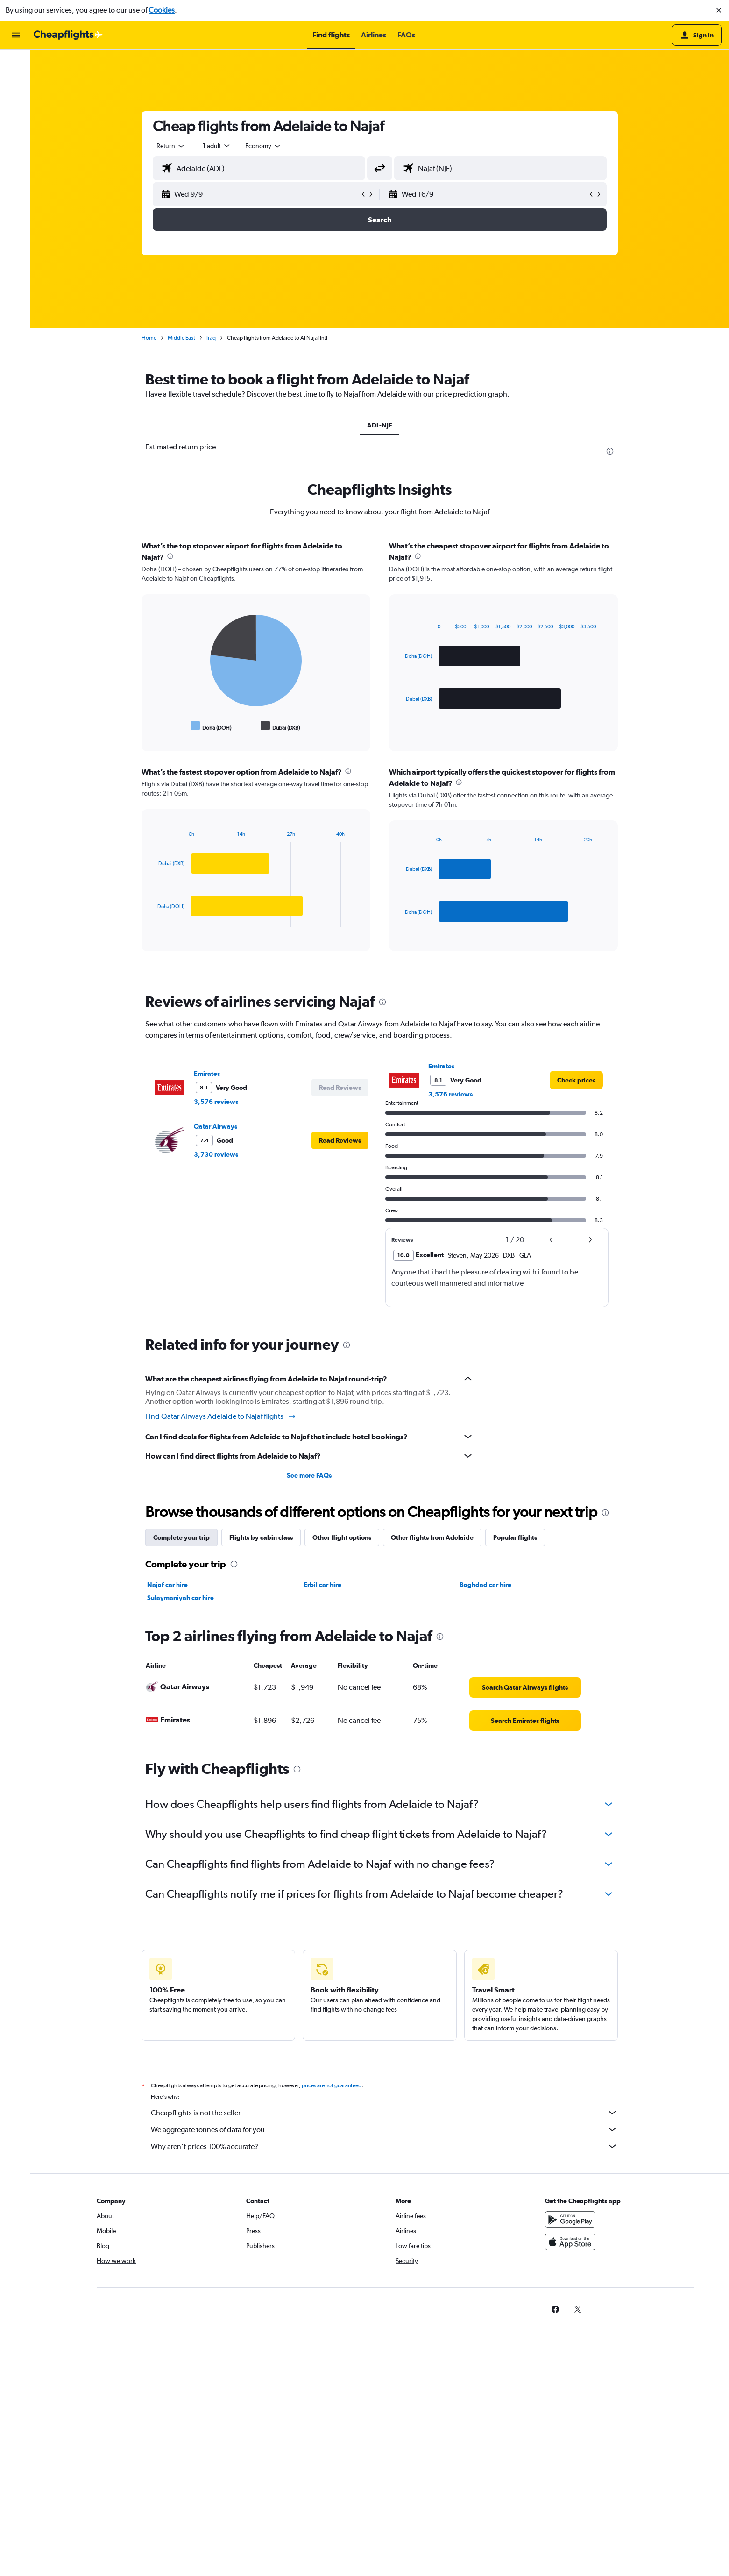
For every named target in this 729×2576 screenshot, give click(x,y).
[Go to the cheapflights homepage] (68, 35)
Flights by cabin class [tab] (262, 1537)
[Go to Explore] (16, 122)
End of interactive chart (401, 712)
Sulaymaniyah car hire (181, 1597)
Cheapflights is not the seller (385, 2112)
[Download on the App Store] (571, 2242)
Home (149, 337)
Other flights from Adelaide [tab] (433, 1537)
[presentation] (611, 451)
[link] (577, 1080)
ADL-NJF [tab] (380, 425)
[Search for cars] (16, 102)
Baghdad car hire (486, 1584)
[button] (718, 10)
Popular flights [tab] (516, 1537)
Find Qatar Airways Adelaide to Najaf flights (221, 1416)
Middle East (182, 337)
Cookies (162, 10)
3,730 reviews (217, 1154)
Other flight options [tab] (342, 1537)
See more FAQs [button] (310, 1475)
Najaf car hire (168, 1584)
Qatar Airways (216, 1126)
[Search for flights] (16, 63)
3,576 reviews (217, 1101)
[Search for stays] (16, 83)
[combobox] (172, 145)
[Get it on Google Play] (571, 2219)
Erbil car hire (323, 1584)
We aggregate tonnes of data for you (385, 2129)
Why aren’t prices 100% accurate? (385, 2146)
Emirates (208, 1073)
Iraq (212, 337)
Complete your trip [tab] (182, 1537)
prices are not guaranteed (332, 2085)
